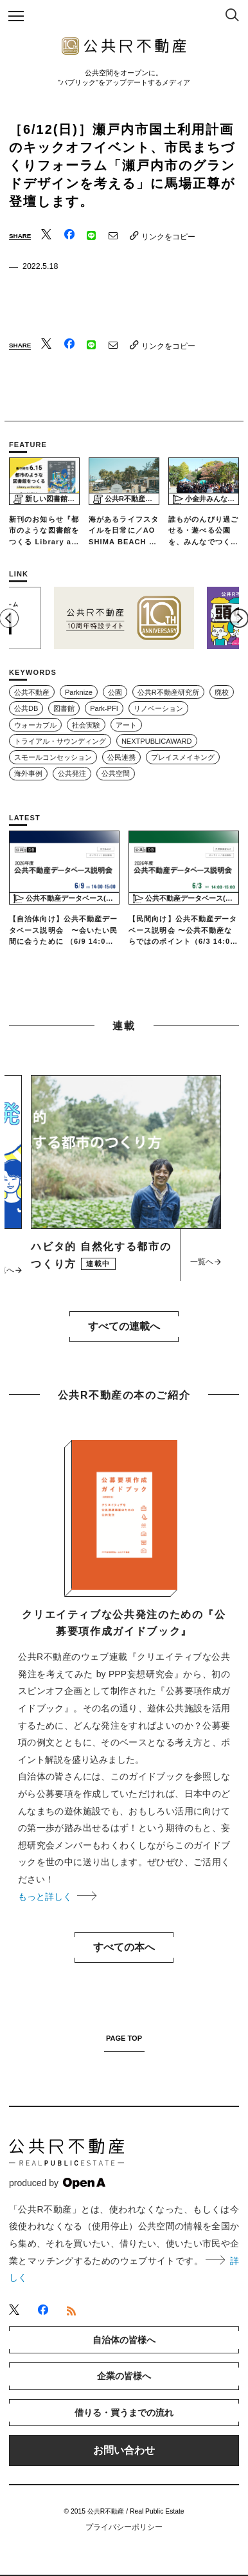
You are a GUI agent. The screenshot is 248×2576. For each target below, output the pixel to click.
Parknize (79, 692)
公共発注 (72, 773)
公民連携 (121, 757)
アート (126, 725)
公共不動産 (31, 692)
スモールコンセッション (53, 757)
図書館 (64, 708)
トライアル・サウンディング (60, 741)
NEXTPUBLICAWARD (156, 741)
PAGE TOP (124, 2038)
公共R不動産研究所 (168, 692)
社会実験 (86, 725)
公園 (115, 692)
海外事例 (28, 773)
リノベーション (158, 708)
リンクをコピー (162, 236)
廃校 (222, 692)
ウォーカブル (35, 725)
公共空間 (116, 773)
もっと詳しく (57, 1896)
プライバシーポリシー (124, 2527)
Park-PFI (104, 708)
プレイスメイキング (183, 757)
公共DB (26, 708)
